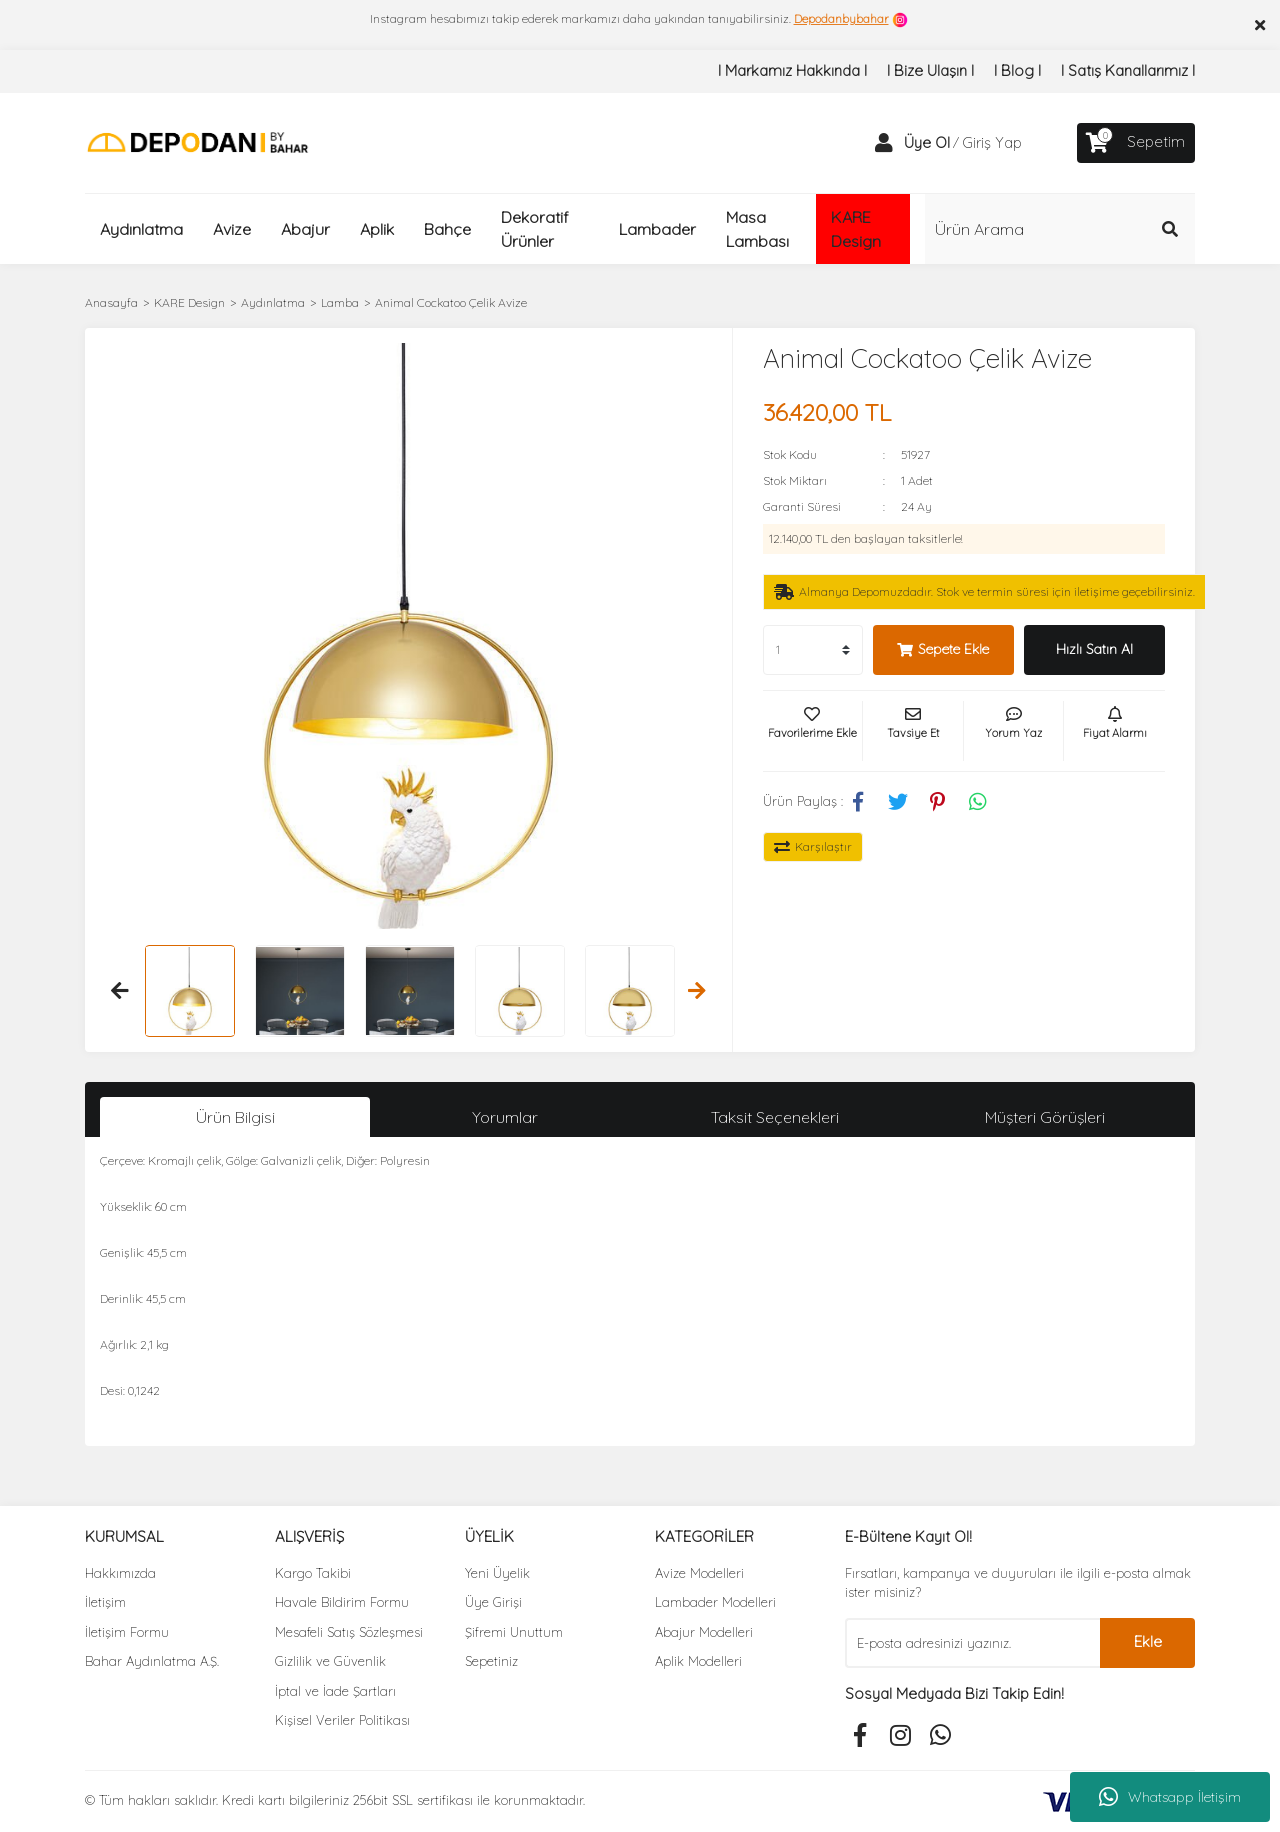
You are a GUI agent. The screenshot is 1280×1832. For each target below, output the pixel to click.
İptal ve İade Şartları (335, 1691)
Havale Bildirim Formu (342, 1602)
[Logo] (197, 141)
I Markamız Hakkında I (792, 70)
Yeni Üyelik (497, 1573)
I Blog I (1017, 70)
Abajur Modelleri (704, 1632)
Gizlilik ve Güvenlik (330, 1661)
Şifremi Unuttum (514, 1632)
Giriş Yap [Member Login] (992, 142)
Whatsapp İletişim (1170, 1797)
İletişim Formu (127, 1632)
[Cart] (1136, 143)
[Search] (1060, 229)
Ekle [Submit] (1148, 1641)
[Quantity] (813, 650)
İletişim (105, 1602)
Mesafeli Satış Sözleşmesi (349, 1632)
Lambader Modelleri (715, 1602)
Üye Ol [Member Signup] (927, 142)
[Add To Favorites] (813, 731)
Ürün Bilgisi (235, 1117)
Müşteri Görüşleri (1045, 1117)
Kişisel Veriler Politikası (342, 1720)
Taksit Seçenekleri (775, 1117)
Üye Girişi (493, 1602)
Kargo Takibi (313, 1573)
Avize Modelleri (699, 1573)
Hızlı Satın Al (1094, 649)
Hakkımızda (120, 1573)
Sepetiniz (491, 1661)
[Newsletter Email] (972, 1643)
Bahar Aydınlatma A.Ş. (152, 1661)
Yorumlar (505, 1117)
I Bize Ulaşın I (930, 70)
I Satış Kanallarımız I (1128, 70)
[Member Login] (884, 143)
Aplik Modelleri (698, 1661)
